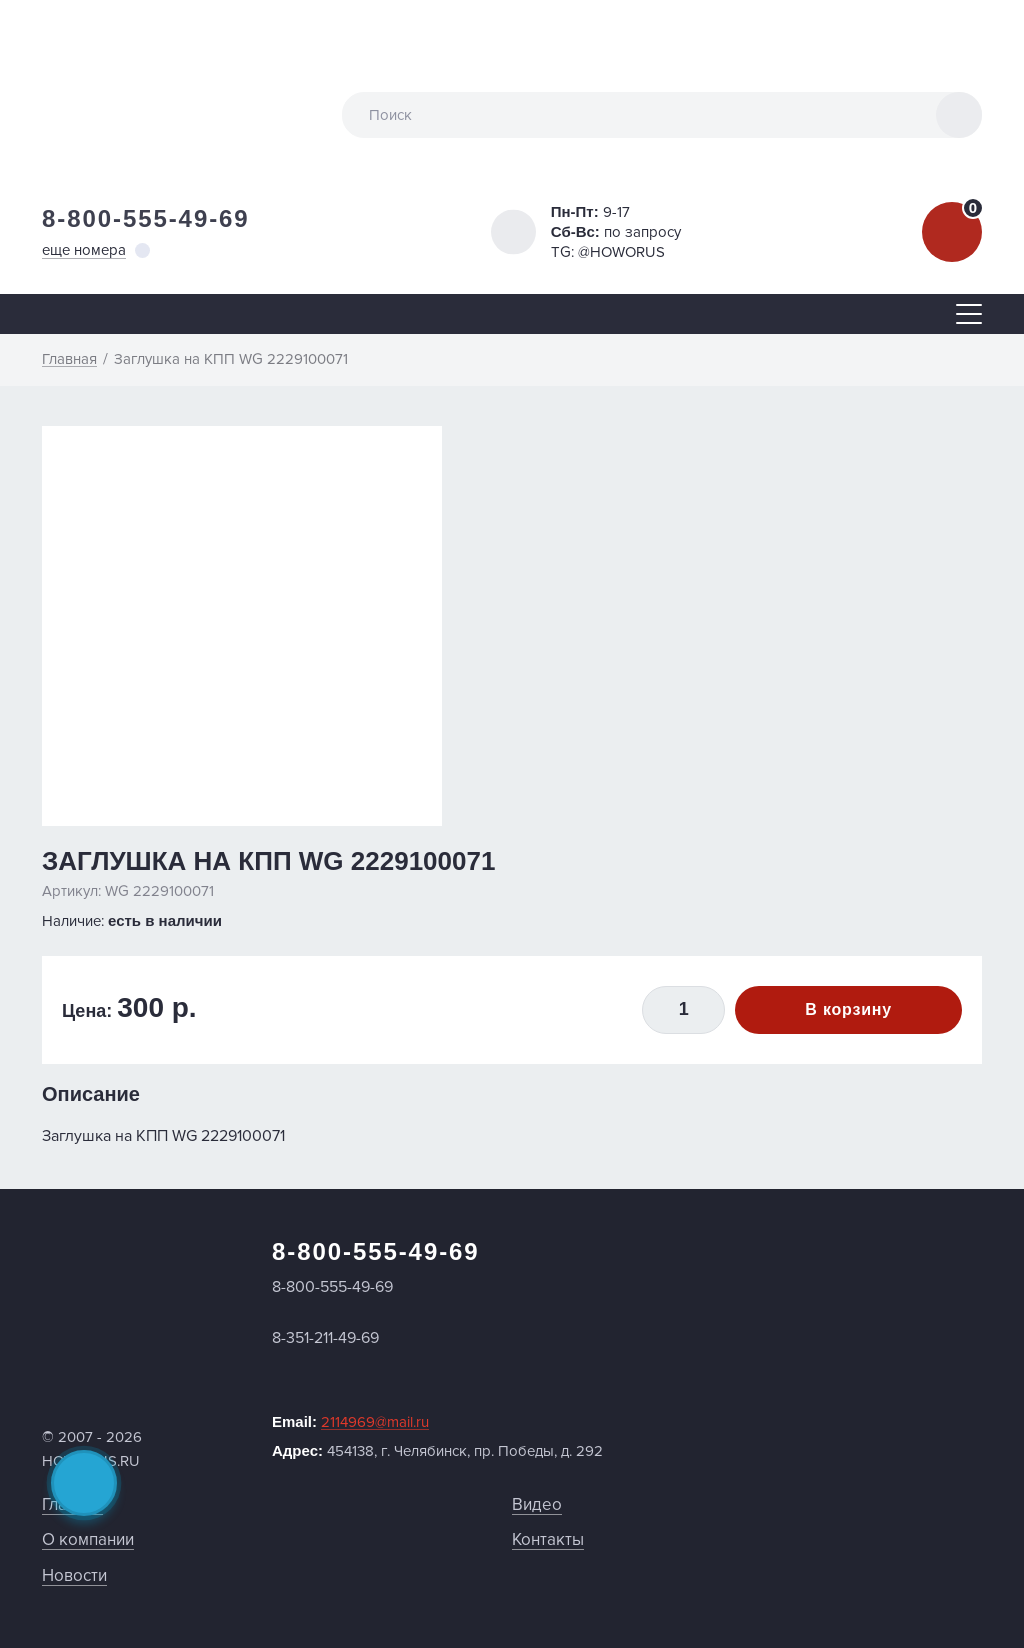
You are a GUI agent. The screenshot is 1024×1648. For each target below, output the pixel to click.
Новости (74, 1575)
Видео (537, 1504)
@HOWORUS (621, 252)
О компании (88, 1539)
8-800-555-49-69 (146, 218)
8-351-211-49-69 (325, 1338)
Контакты (548, 1539)
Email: (350, 1422)
